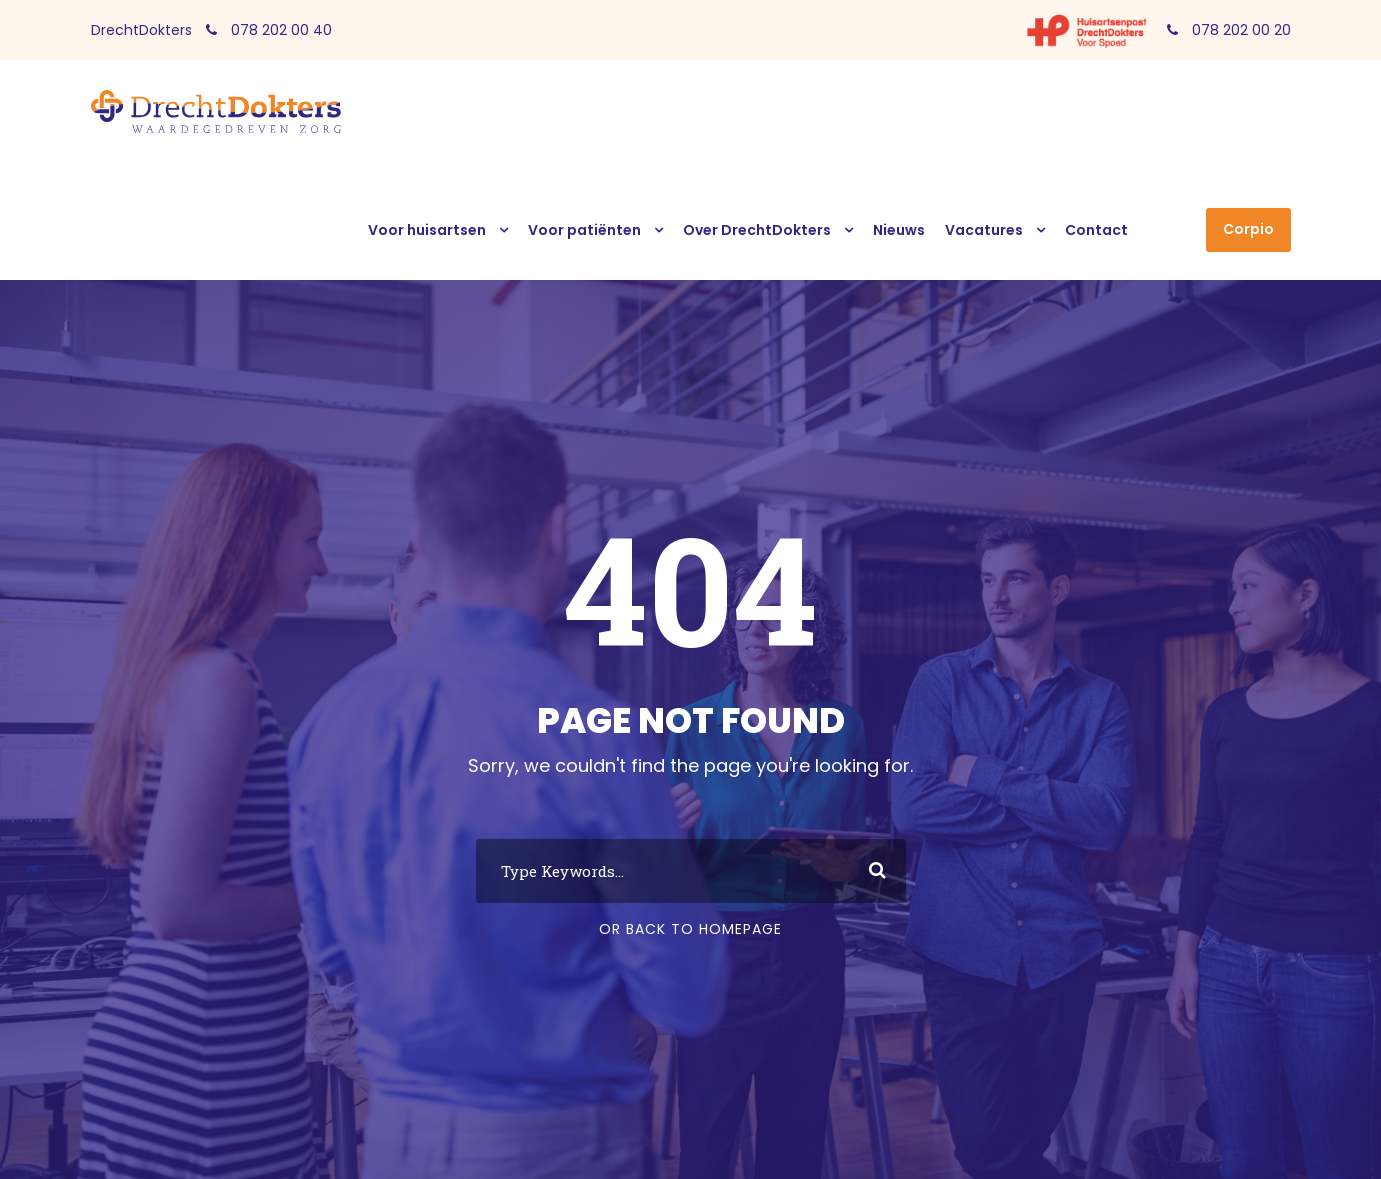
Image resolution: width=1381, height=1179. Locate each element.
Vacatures (984, 230)
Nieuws (899, 230)
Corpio (1248, 229)
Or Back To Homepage (690, 929)
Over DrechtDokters (757, 230)
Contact (1096, 230)
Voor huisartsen (427, 230)
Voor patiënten (584, 230)
